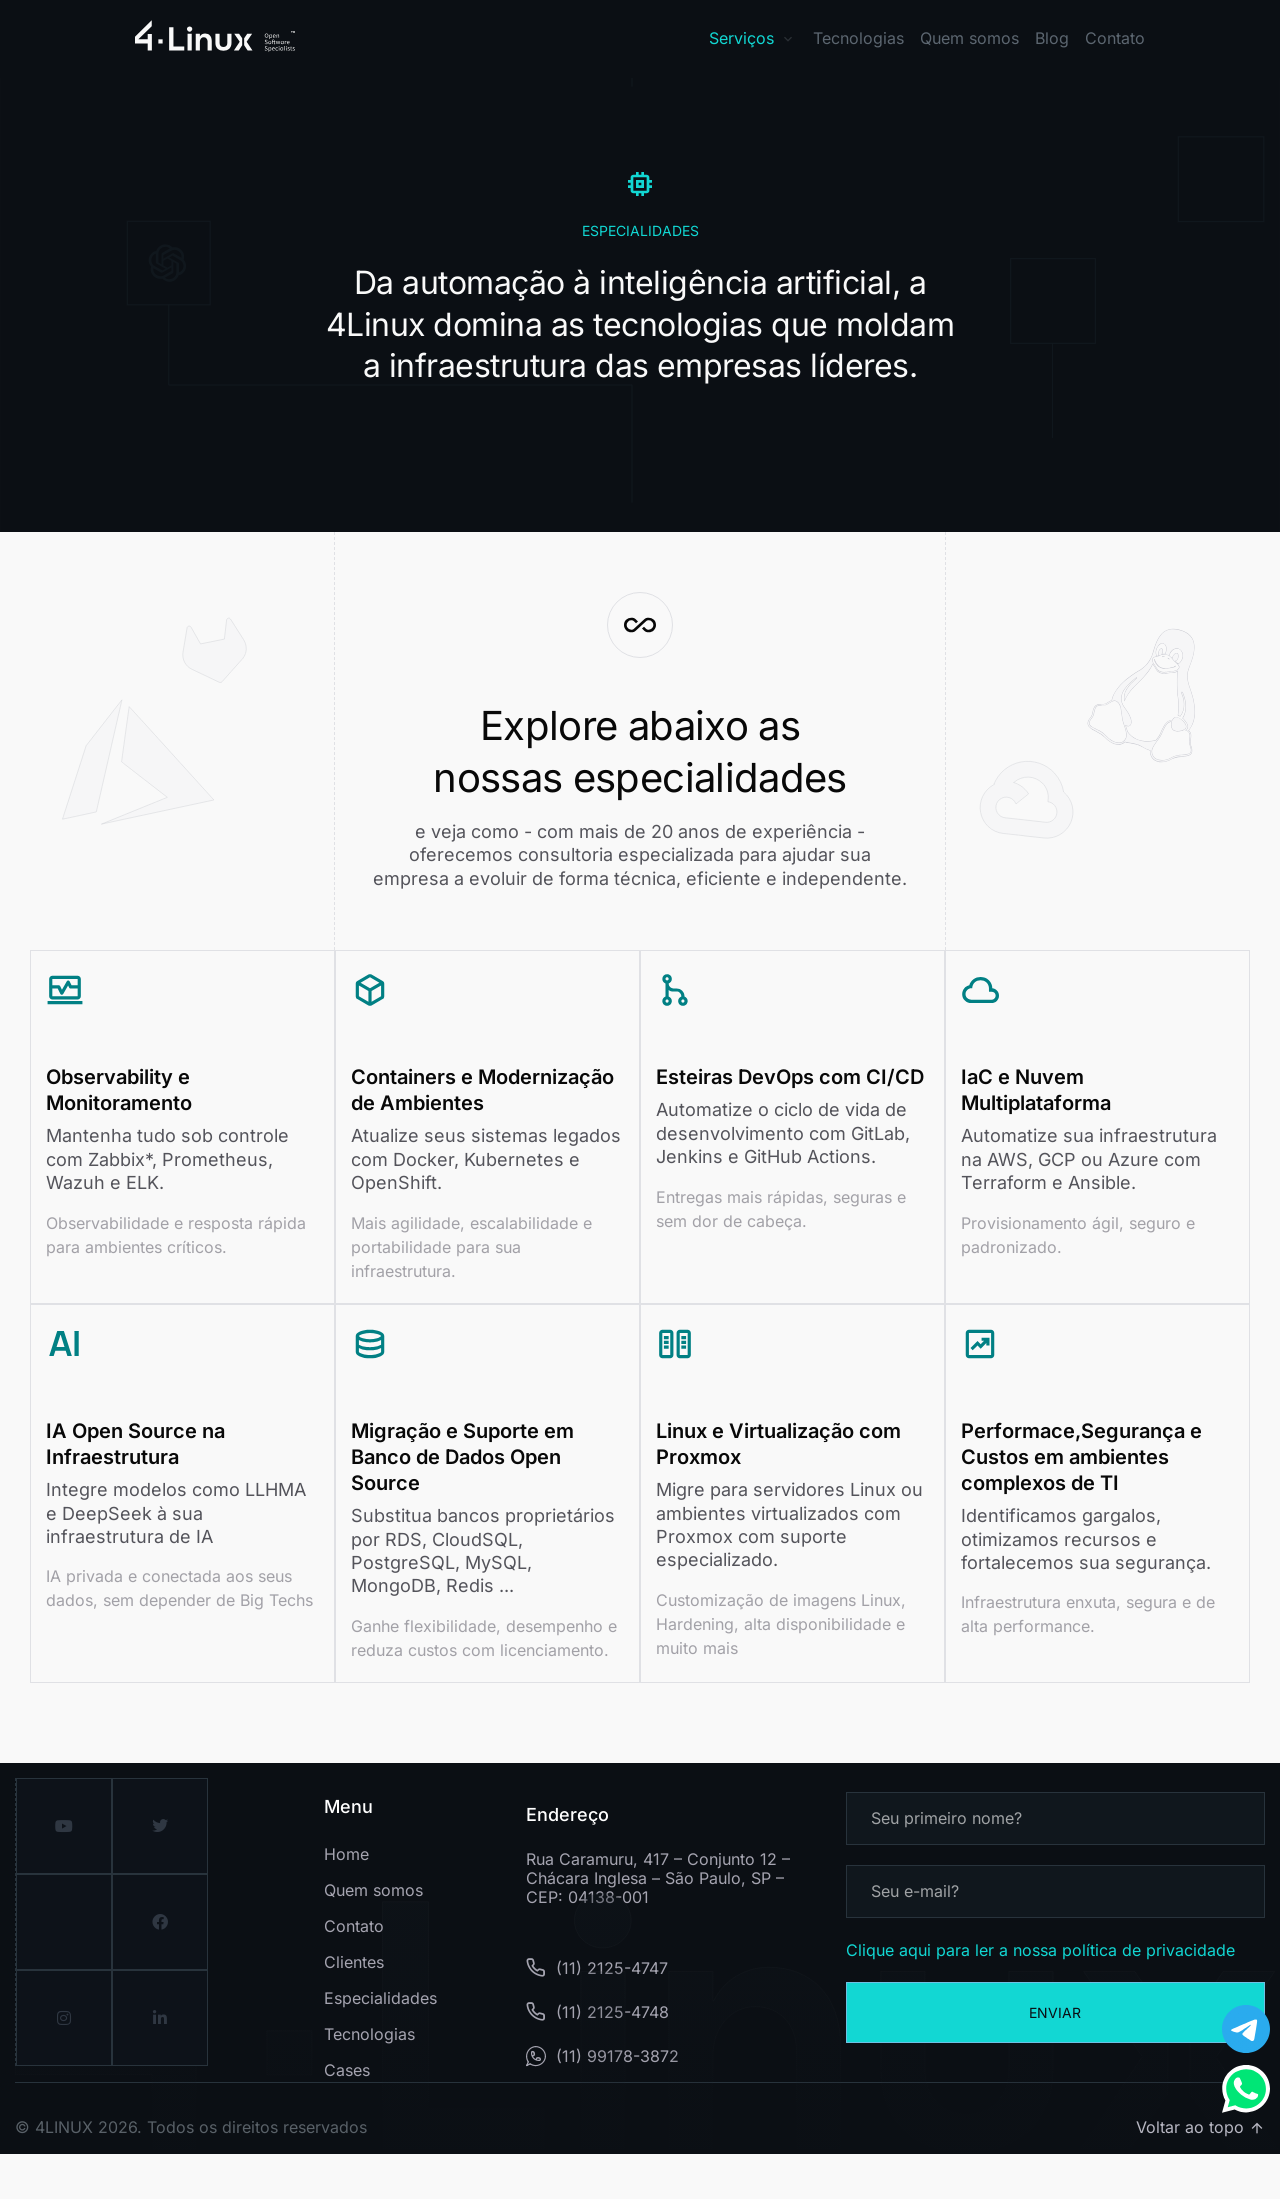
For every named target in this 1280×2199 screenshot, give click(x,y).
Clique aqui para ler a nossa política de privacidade (1040, 1995)
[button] (873, 38)
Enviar (1055, 2057)
